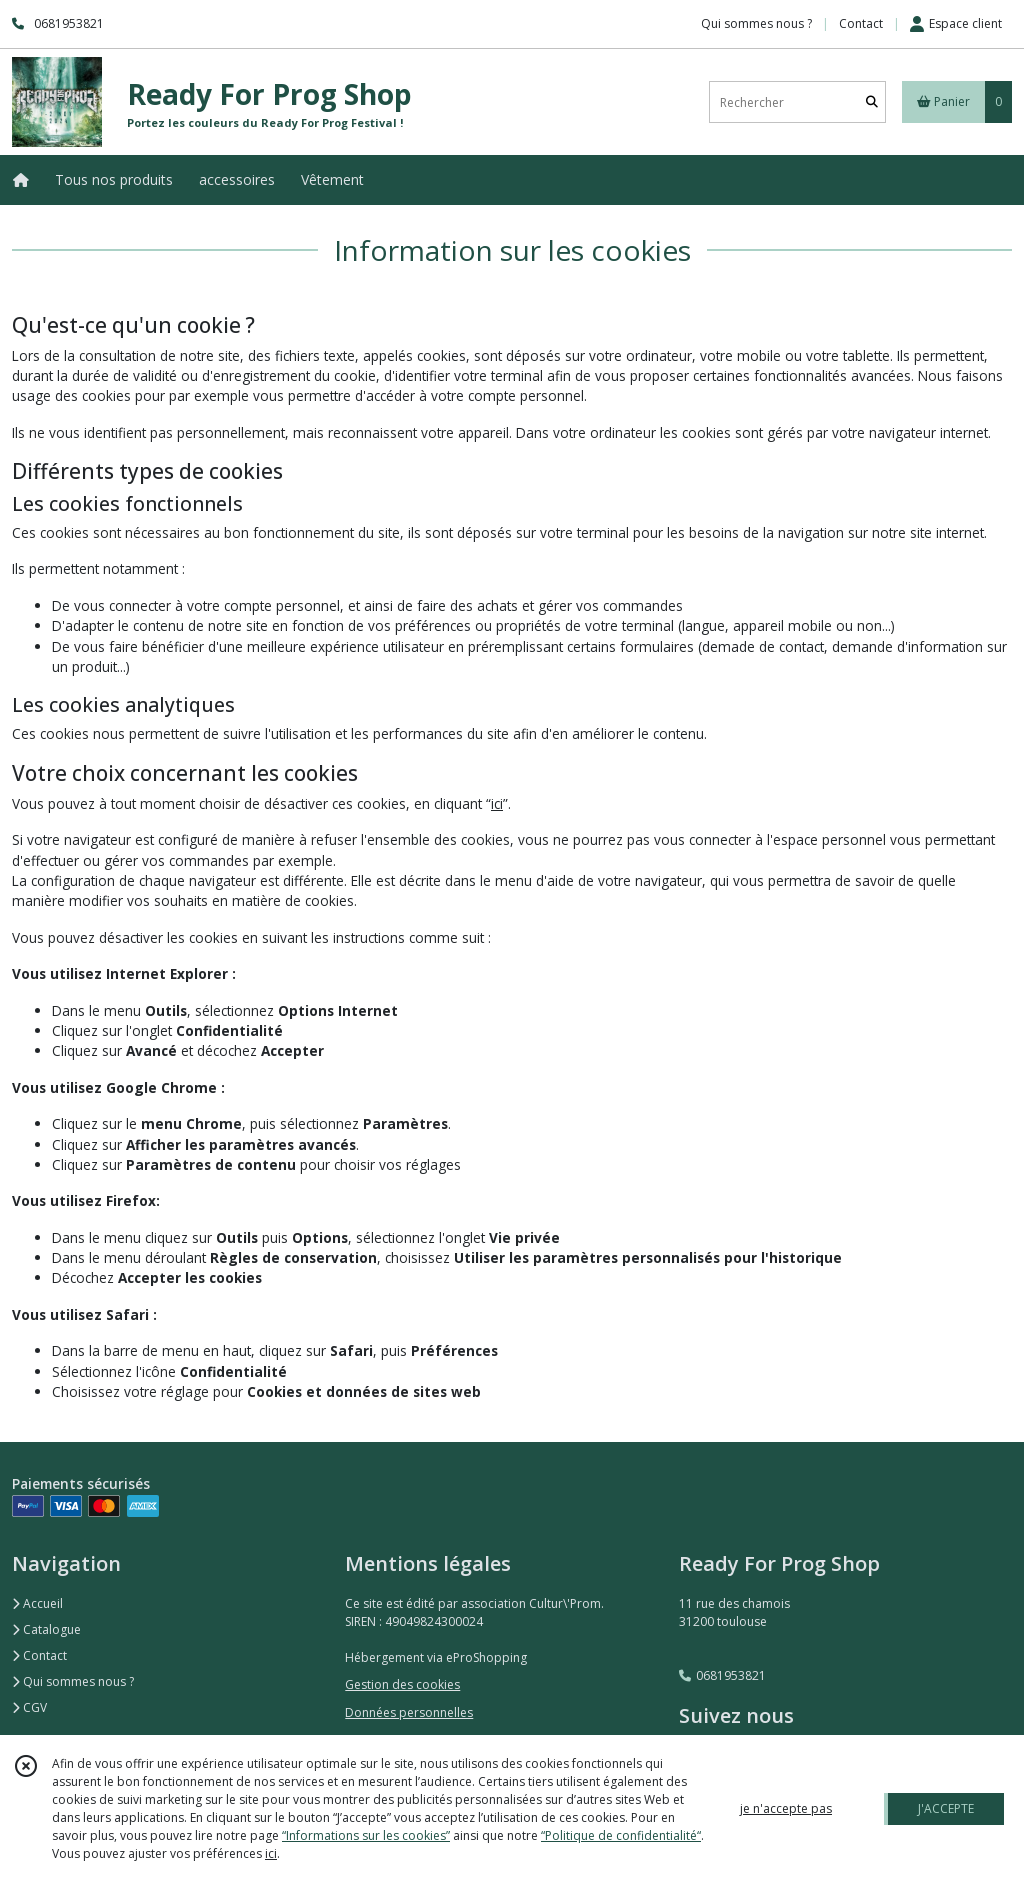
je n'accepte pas (786, 1808)
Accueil (37, 1603)
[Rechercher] (872, 102)
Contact (861, 23)
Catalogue (46, 1629)
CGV (29, 1707)
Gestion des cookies (402, 1684)
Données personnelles (409, 1712)
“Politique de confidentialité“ (621, 1835)
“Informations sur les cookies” (366, 1835)
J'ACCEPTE (946, 1808)
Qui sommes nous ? (73, 1681)
